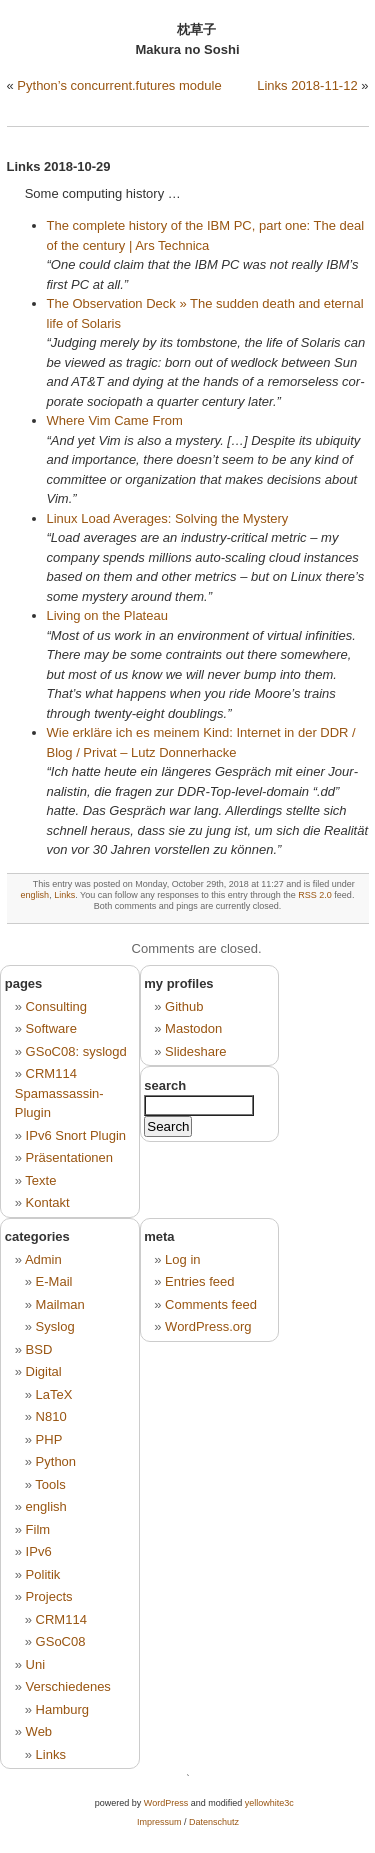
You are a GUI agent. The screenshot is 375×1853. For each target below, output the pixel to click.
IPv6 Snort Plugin (76, 1135)
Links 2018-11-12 (307, 85)
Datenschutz (214, 1822)
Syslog (55, 1326)
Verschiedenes (68, 1686)
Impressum (159, 1822)
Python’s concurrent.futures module (119, 85)
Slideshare (195, 1051)
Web (39, 1731)
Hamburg (62, 1709)
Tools (50, 1484)
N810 (51, 1416)
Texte (40, 1180)
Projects (49, 1596)
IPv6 (39, 1551)
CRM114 (61, 1619)
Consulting (56, 1006)
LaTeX (54, 1394)
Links (64, 895)
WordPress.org (208, 1326)
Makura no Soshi (187, 49)
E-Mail (54, 1281)
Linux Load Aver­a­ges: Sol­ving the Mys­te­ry (168, 518)
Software (51, 1028)
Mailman (60, 1304)
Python (56, 1461)
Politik (43, 1574)
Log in (182, 1259)
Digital (44, 1371)
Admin (43, 1259)
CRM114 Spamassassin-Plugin (59, 1093)
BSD (39, 1349)
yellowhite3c (269, 1803)
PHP (49, 1439)
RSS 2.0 (315, 895)
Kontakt (48, 1202)
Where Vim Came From (115, 420)
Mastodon (193, 1028)
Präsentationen (69, 1157)
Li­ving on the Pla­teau (107, 615)
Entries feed (199, 1281)
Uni (36, 1664)
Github (184, 1006)
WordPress (166, 1803)
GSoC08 (61, 1641)
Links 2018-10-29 (59, 166)
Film (38, 1529)
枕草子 (196, 29)
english (35, 895)
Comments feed (211, 1304)
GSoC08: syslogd (76, 1051)
